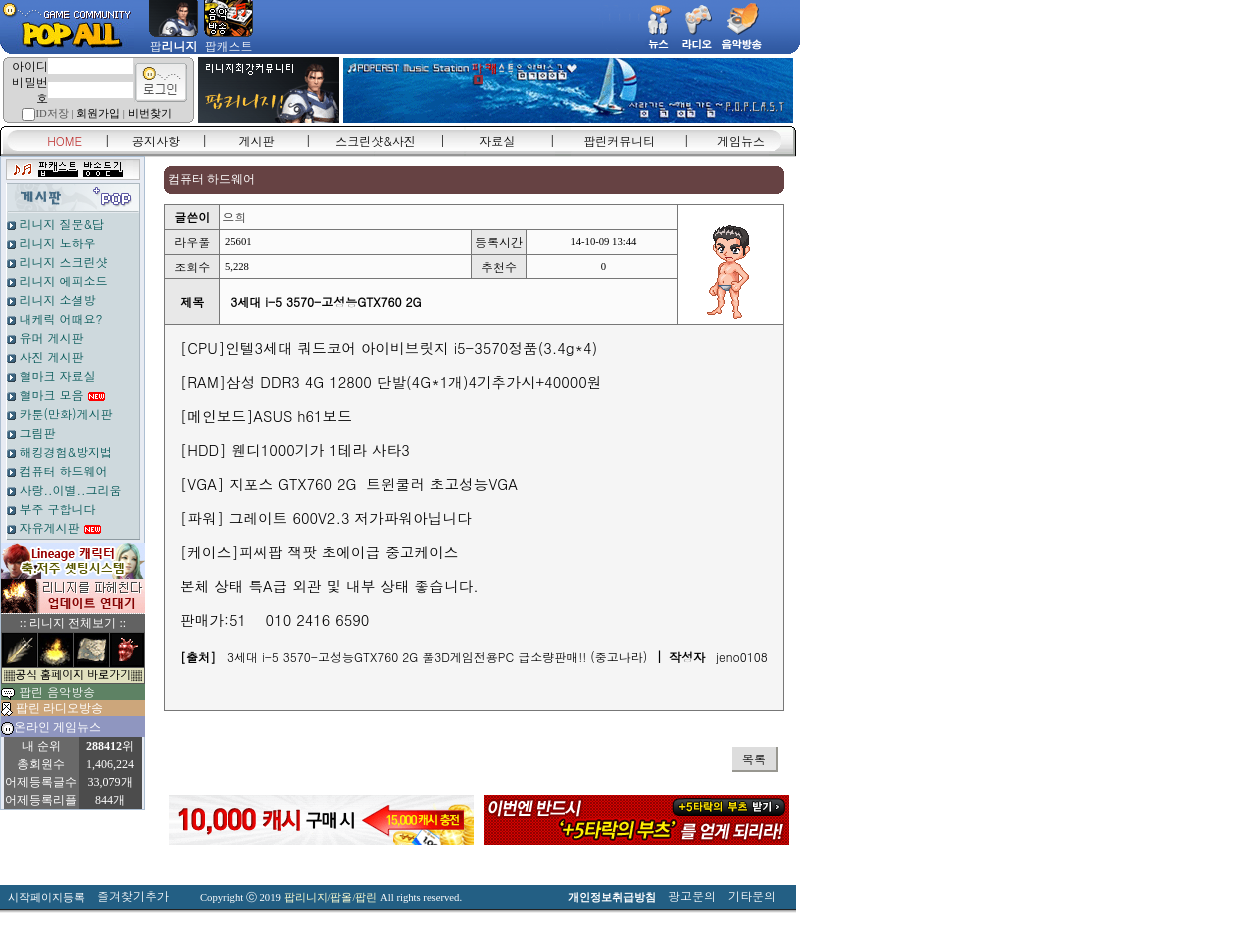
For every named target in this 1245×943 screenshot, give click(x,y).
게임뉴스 (741, 140)
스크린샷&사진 (375, 140)
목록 (754, 758)
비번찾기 (150, 113)
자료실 (497, 140)
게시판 (257, 140)
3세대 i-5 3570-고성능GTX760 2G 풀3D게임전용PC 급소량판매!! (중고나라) (437, 656)
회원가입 (98, 113)
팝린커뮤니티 (619, 140)
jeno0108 (741, 656)
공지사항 (156, 140)
